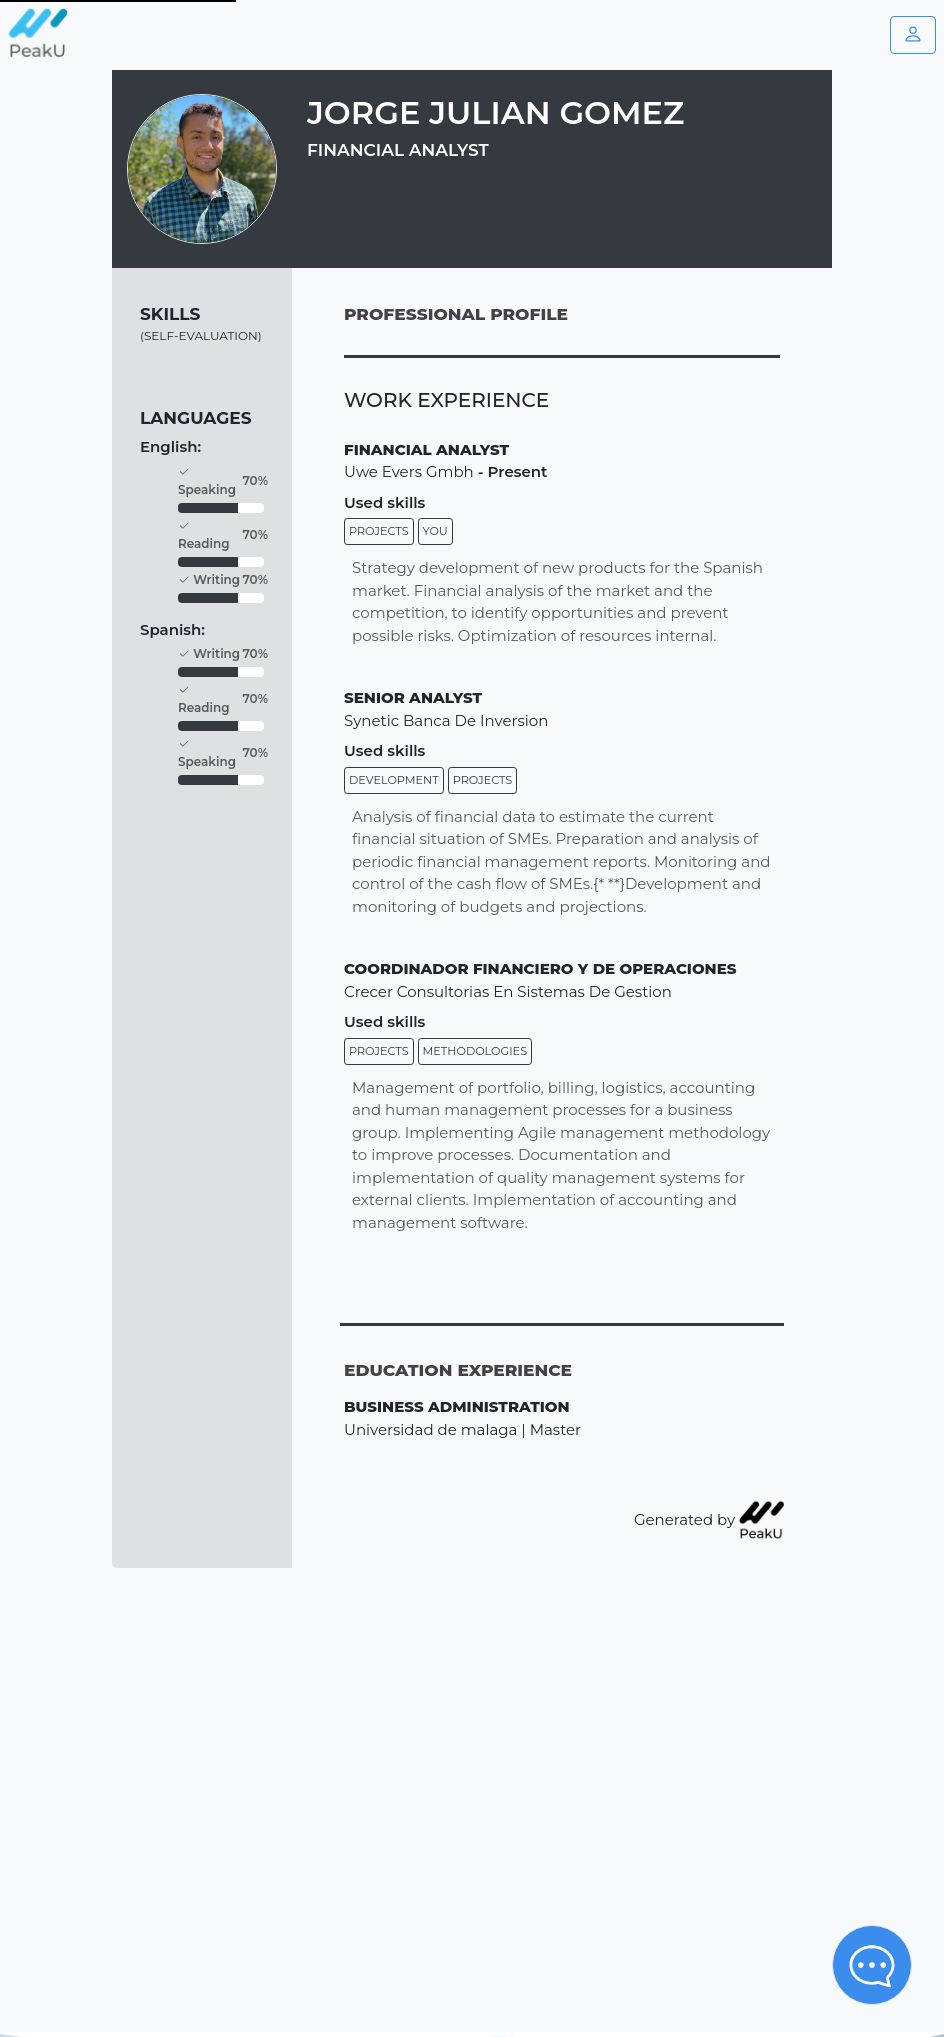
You (435, 531)
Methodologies (475, 1051)
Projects (379, 531)
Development (394, 780)
